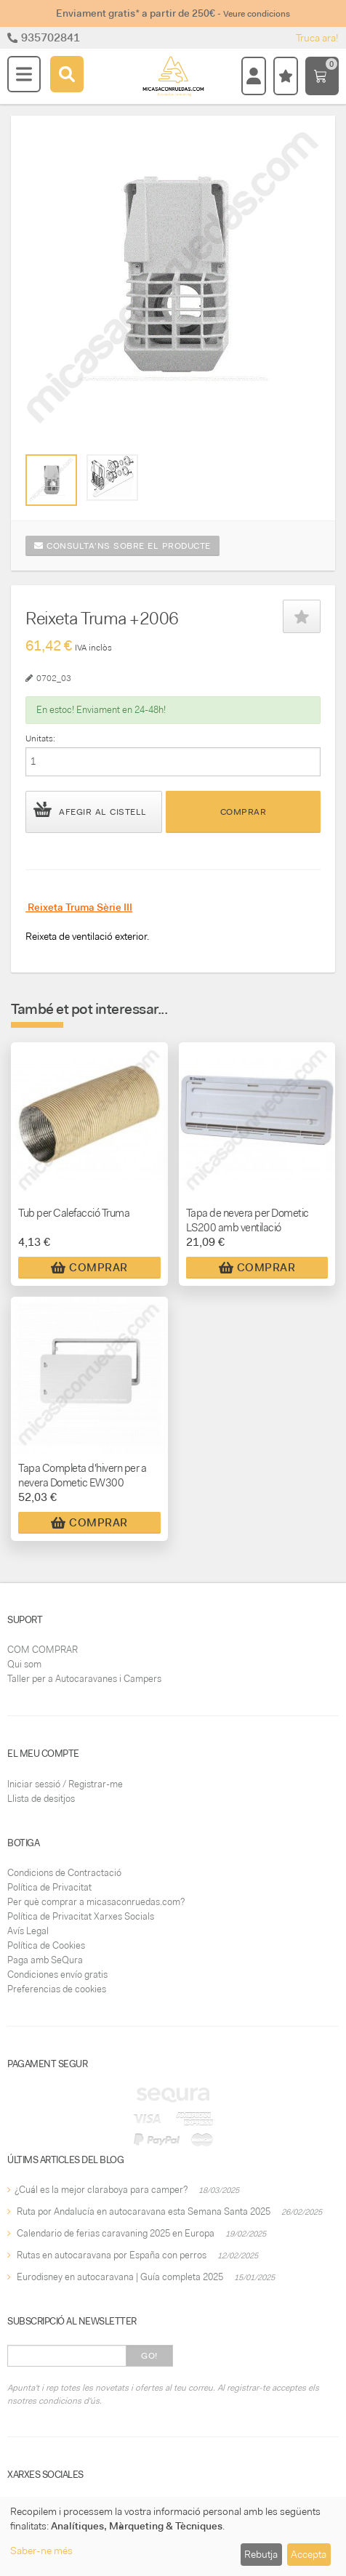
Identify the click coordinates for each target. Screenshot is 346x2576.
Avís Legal (28, 1931)
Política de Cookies (46, 1945)
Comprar (243, 812)
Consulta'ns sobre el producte (122, 546)
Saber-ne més (41, 2550)
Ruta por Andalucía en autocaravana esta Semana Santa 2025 (143, 2211)
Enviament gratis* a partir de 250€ (173, 13)
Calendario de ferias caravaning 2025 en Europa (115, 2233)
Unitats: (40, 738)
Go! (149, 2356)
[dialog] (173, 2536)
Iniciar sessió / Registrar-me (65, 1784)
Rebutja (261, 2554)
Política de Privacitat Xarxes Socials (80, 1916)
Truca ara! (317, 37)
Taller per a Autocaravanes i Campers (84, 1679)
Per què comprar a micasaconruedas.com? (96, 1902)
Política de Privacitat (49, 1887)
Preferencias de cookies (56, 1989)
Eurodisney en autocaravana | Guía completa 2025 (120, 2277)
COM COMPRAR (42, 1649)
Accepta (308, 2554)
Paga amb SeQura (45, 1960)
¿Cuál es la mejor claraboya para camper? (101, 2189)
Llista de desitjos (41, 1798)
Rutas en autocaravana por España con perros (111, 2255)
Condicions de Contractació (64, 1873)
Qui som (24, 1664)
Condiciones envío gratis (57, 1974)
